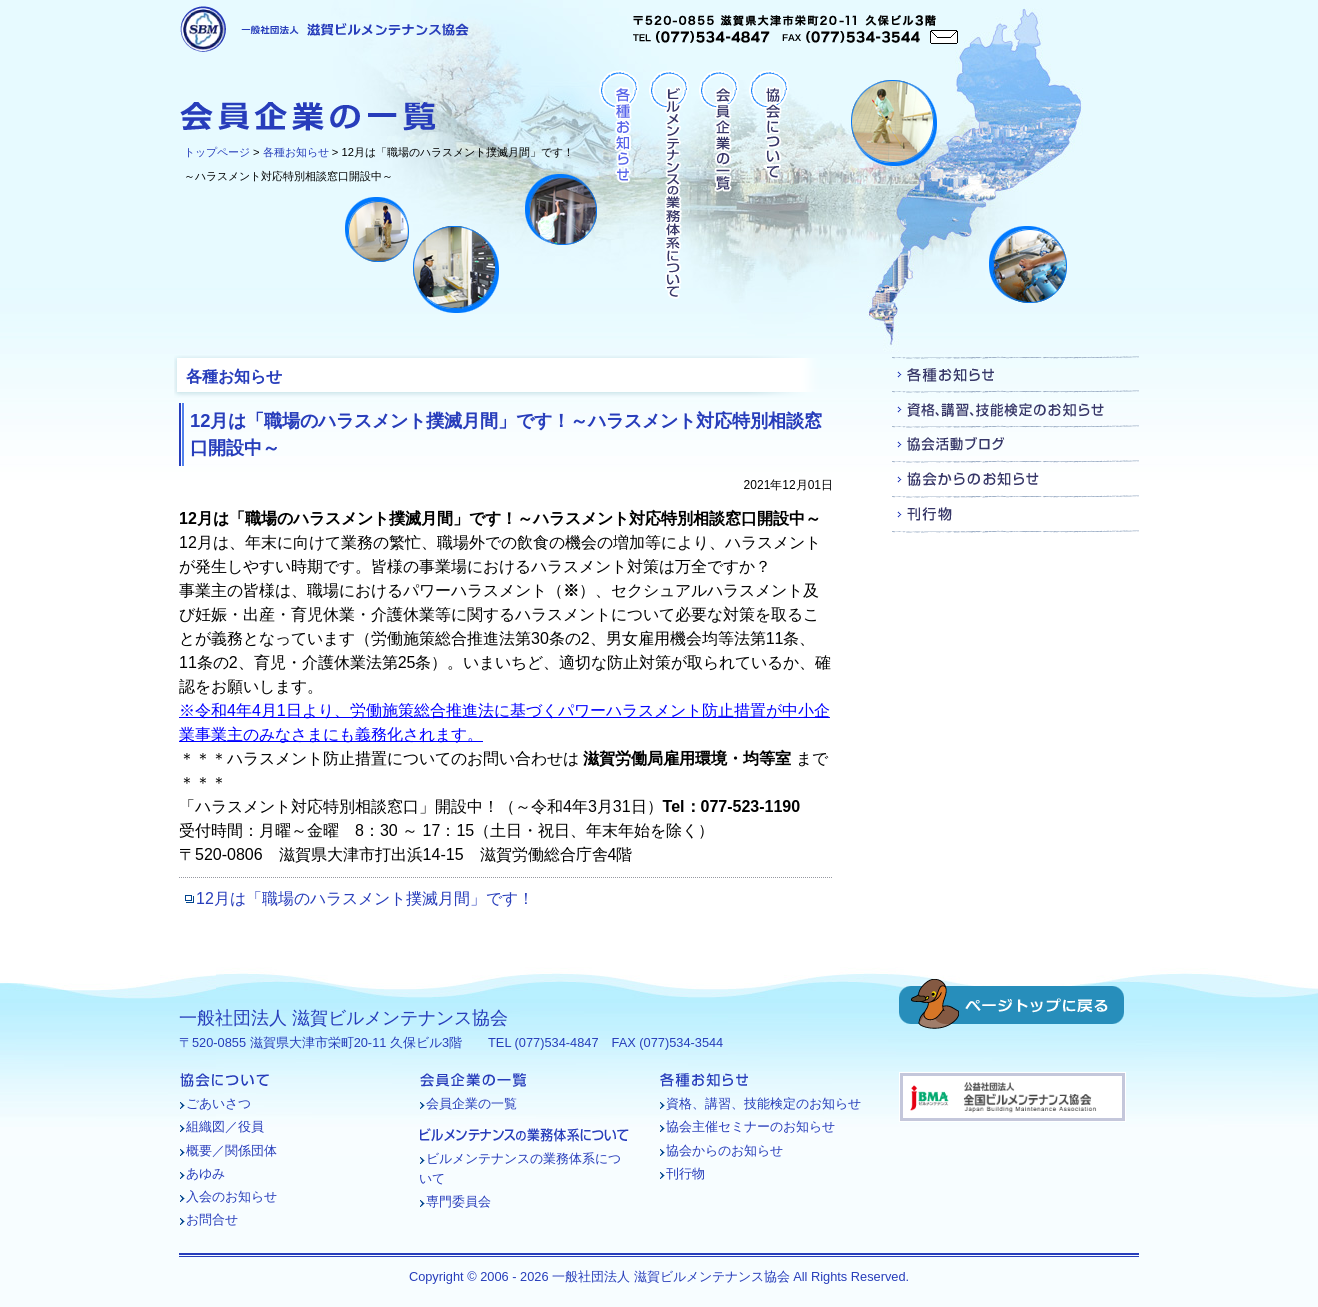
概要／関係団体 (231, 1150)
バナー (1012, 1097)
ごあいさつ (218, 1103)
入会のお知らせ (231, 1196)
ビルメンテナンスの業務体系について (668, 185)
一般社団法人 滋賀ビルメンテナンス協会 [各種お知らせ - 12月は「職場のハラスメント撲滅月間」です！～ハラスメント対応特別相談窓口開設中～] (324, 29)
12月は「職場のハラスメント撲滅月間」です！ (365, 898)
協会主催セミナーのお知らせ (750, 1126)
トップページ (217, 152)
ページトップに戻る (1011, 1004)
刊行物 (1015, 514)
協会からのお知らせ (1015, 479)
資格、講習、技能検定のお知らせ (1015, 409)
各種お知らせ (296, 152)
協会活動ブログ (1015, 444)
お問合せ (212, 1219)
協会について (768, 185)
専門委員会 (458, 1201)
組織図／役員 (225, 1126)
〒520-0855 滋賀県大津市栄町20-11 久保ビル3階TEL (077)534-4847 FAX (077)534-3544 (795, 29)
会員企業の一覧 (718, 185)
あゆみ (205, 1173)
